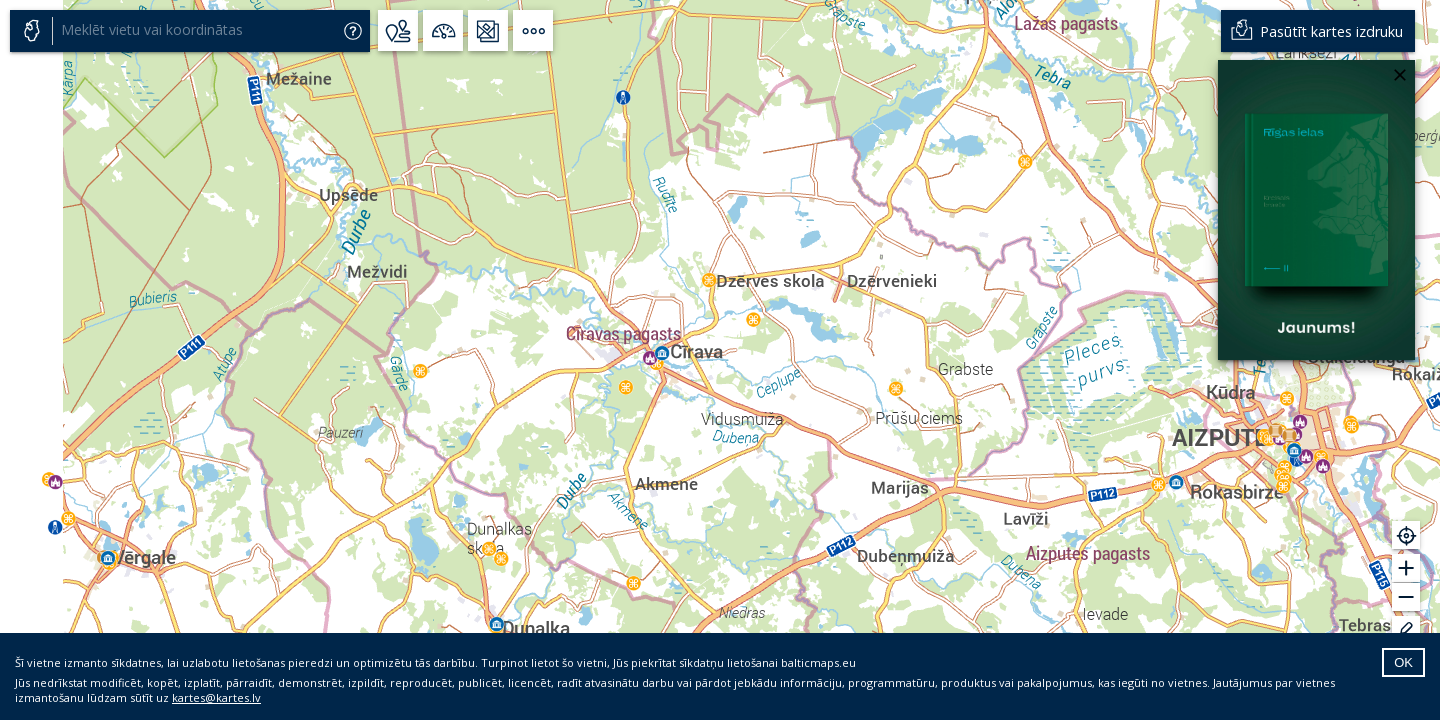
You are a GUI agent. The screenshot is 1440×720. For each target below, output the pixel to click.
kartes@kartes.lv (216, 697)
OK (1403, 662)
